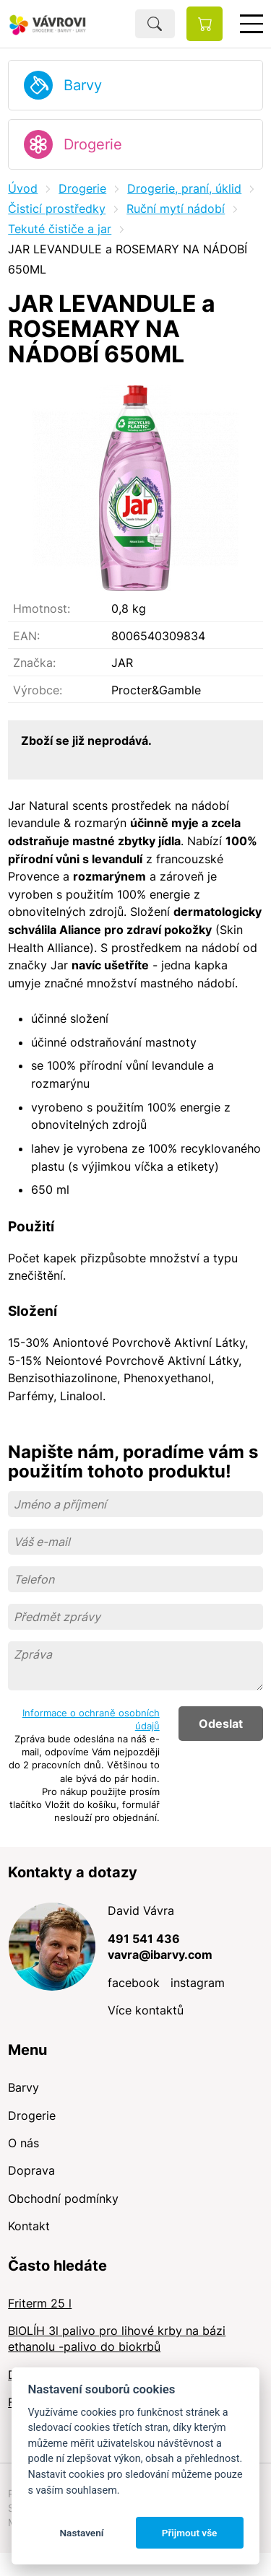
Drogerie (93, 144)
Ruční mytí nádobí (175, 208)
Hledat (155, 23)
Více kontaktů (146, 2010)
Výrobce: (37, 690)
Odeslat (221, 1723)
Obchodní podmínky (63, 2198)
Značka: (34, 662)
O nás (23, 2143)
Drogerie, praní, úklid (184, 188)
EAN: (26, 636)
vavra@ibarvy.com (160, 1954)
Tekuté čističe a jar (59, 229)
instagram (198, 1982)
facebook (134, 1982)
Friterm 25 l (40, 2303)
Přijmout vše (190, 2532)
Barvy (83, 85)
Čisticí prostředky (57, 208)
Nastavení (81, 2532)
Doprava (31, 2170)
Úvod (23, 188)
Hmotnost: (41, 608)
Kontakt (29, 2226)
